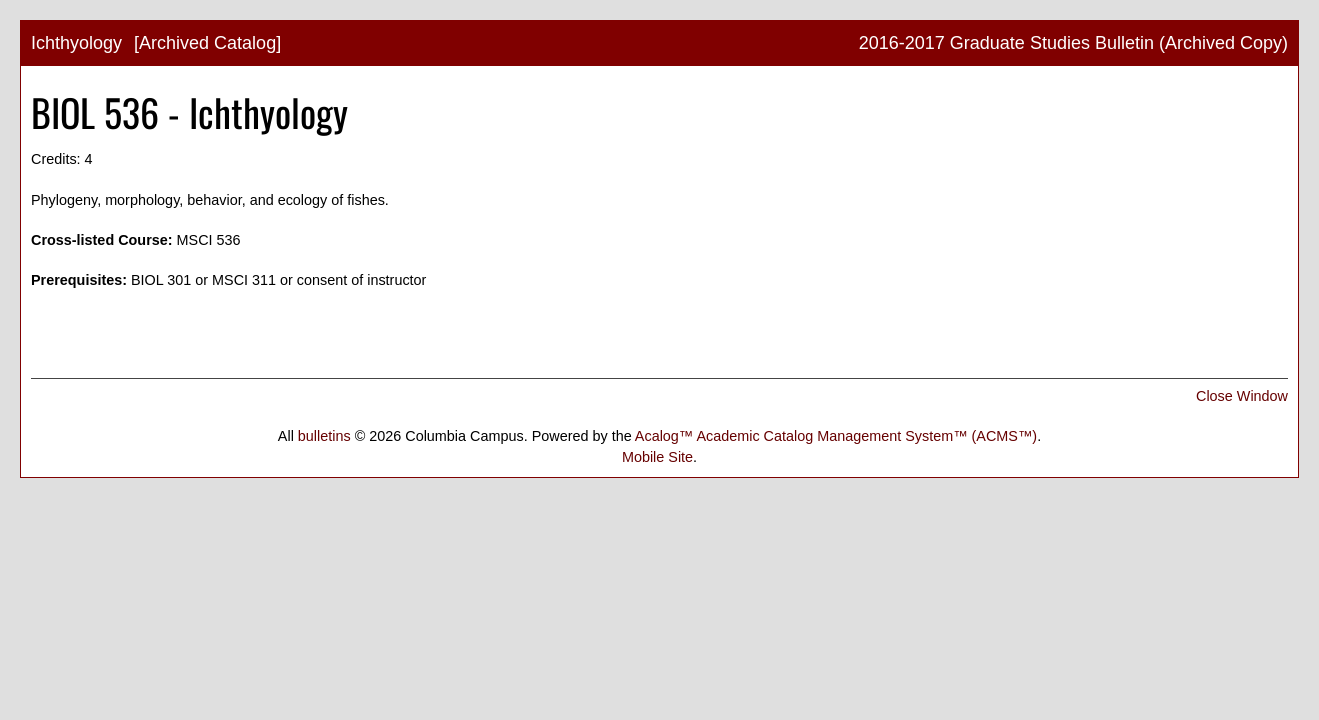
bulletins (324, 436)
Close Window (1242, 396)
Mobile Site (657, 457)
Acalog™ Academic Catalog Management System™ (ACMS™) (836, 436)
